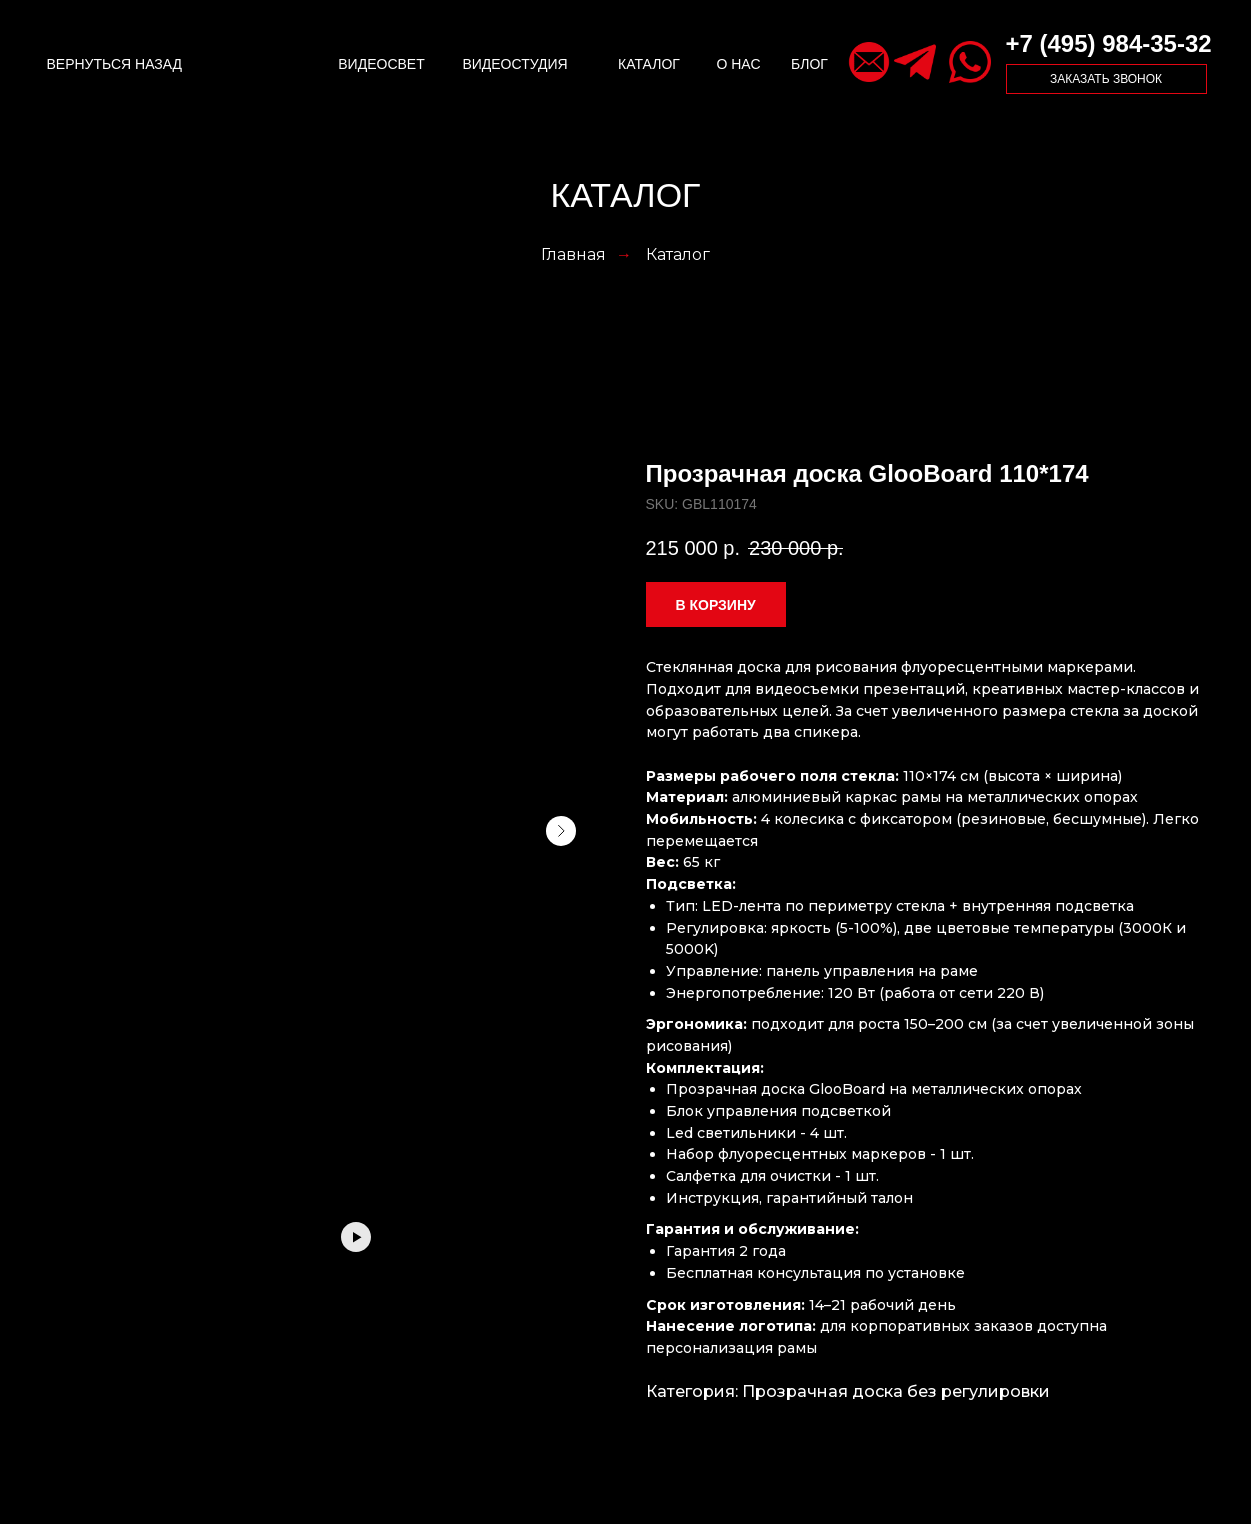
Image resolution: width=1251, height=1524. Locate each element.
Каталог (678, 254)
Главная (573, 254)
